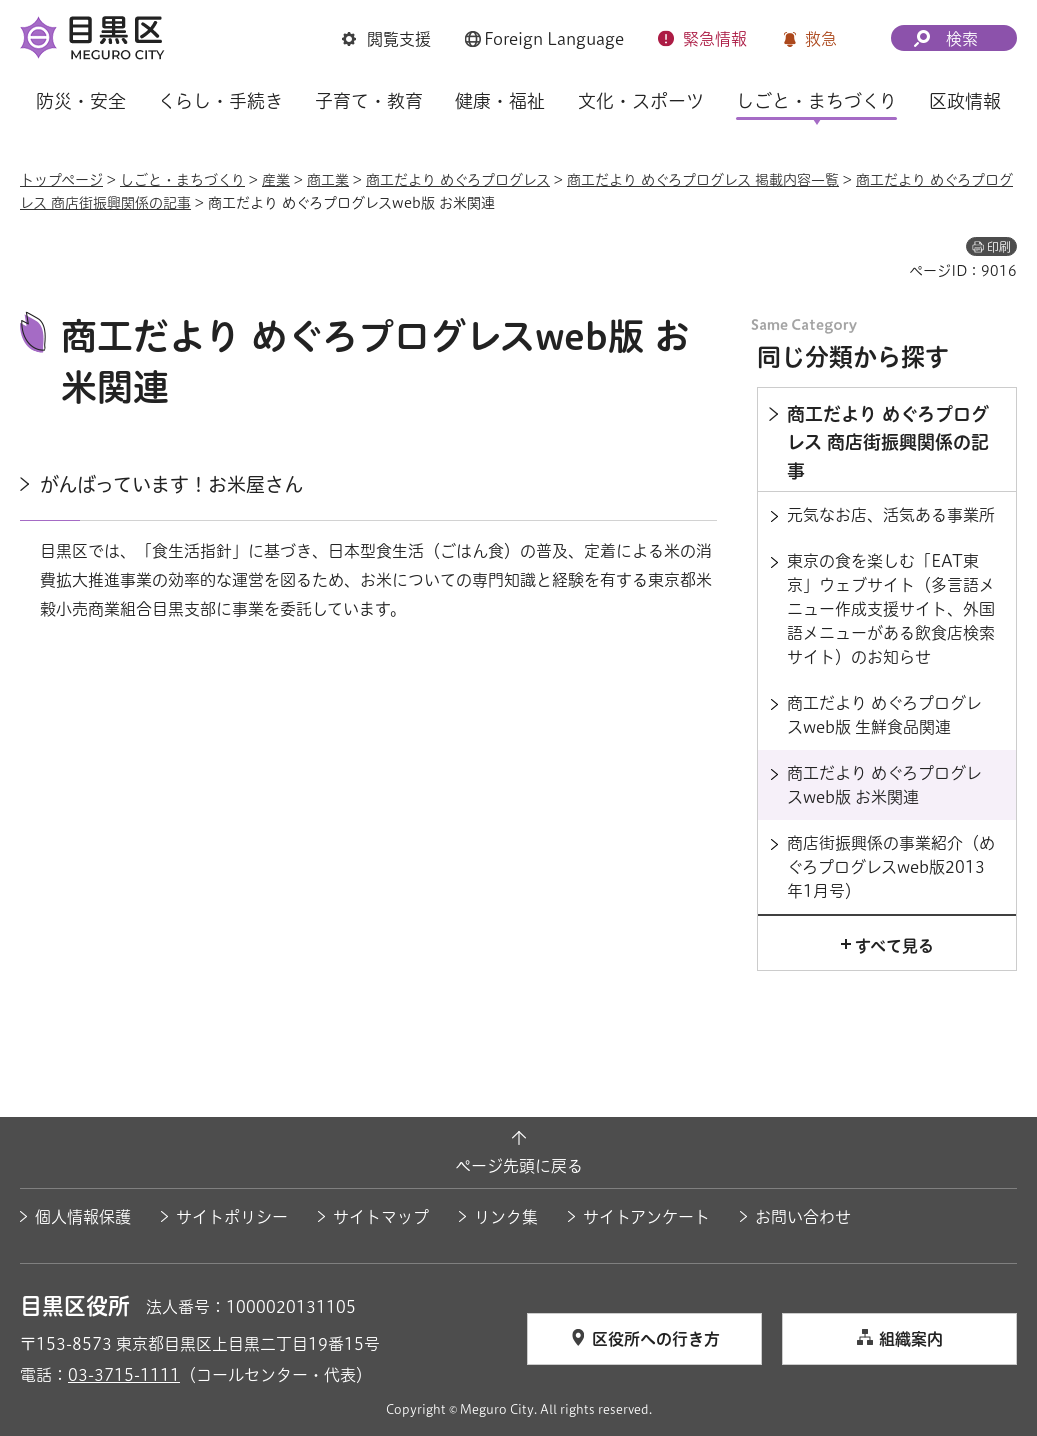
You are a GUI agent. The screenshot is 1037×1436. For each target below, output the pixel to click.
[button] (386, 39)
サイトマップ (381, 1217)
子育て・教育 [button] (369, 101)
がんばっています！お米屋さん (171, 484)
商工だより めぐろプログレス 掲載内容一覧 (703, 180)
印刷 (999, 247)
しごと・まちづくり (182, 180)
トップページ (61, 180)
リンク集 (506, 1217)
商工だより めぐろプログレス (458, 180)
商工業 (328, 180)
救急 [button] (821, 39)
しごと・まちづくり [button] (816, 101)
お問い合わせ (803, 1217)
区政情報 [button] (965, 101)
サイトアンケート (646, 1217)
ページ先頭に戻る (519, 1166)
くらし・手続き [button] (220, 101)
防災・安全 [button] (81, 101)
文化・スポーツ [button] (641, 101)
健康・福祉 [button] (500, 101)
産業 (276, 180)
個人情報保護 (83, 1217)
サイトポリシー (232, 1217)
